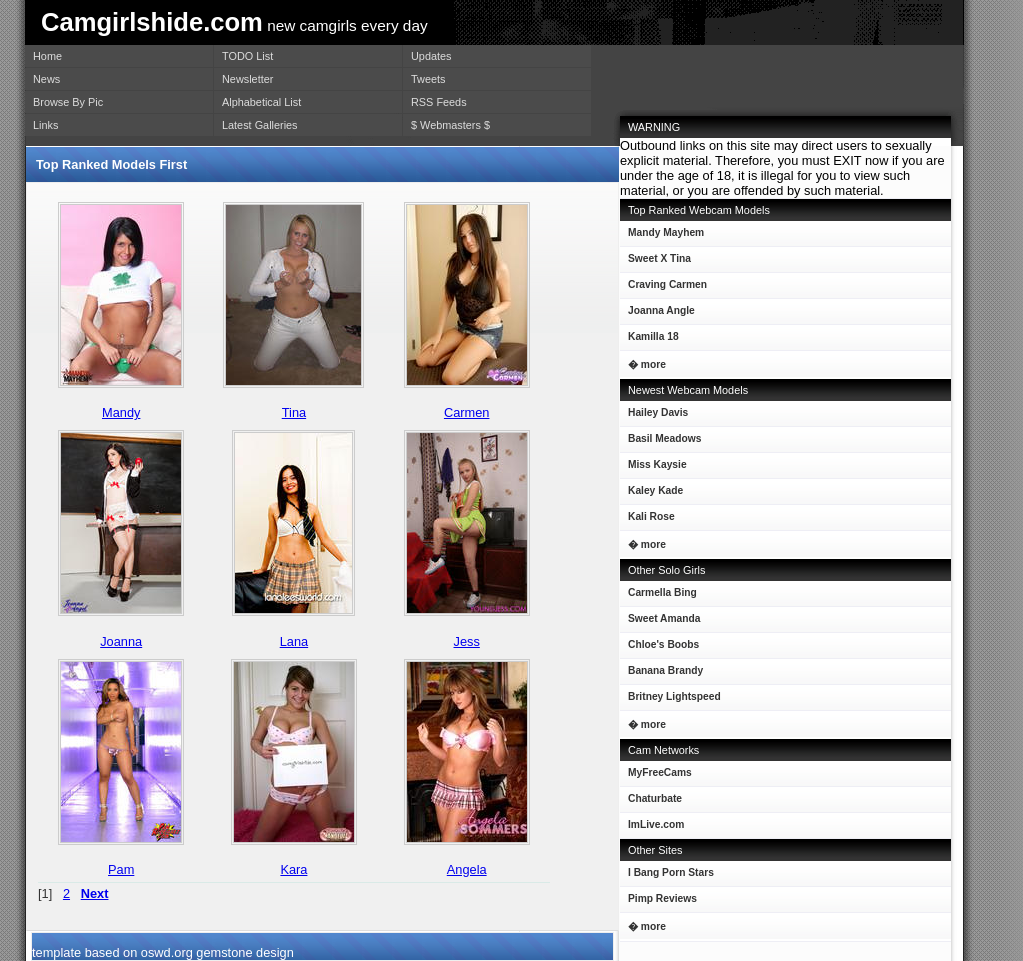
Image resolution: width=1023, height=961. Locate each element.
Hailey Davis (654, 416)
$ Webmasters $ (450, 125)
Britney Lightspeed (670, 700)
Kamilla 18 (649, 340)
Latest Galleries (260, 125)
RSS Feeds (439, 102)
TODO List (247, 56)
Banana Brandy (661, 674)
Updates (431, 56)
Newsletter (247, 79)
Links (45, 125)
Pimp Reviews (662, 898)
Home (47, 56)
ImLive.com (656, 824)
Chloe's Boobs (659, 648)
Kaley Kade (651, 494)
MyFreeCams (660, 772)
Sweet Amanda (660, 622)
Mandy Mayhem (662, 236)
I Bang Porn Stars (671, 872)
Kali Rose (647, 520)
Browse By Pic (68, 102)
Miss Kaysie (653, 468)
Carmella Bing (658, 596)
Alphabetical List (261, 102)
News (46, 79)
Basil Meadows (660, 442)
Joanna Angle (657, 314)
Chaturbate (655, 798)
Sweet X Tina (655, 262)
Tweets (428, 79)
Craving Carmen (663, 288)
